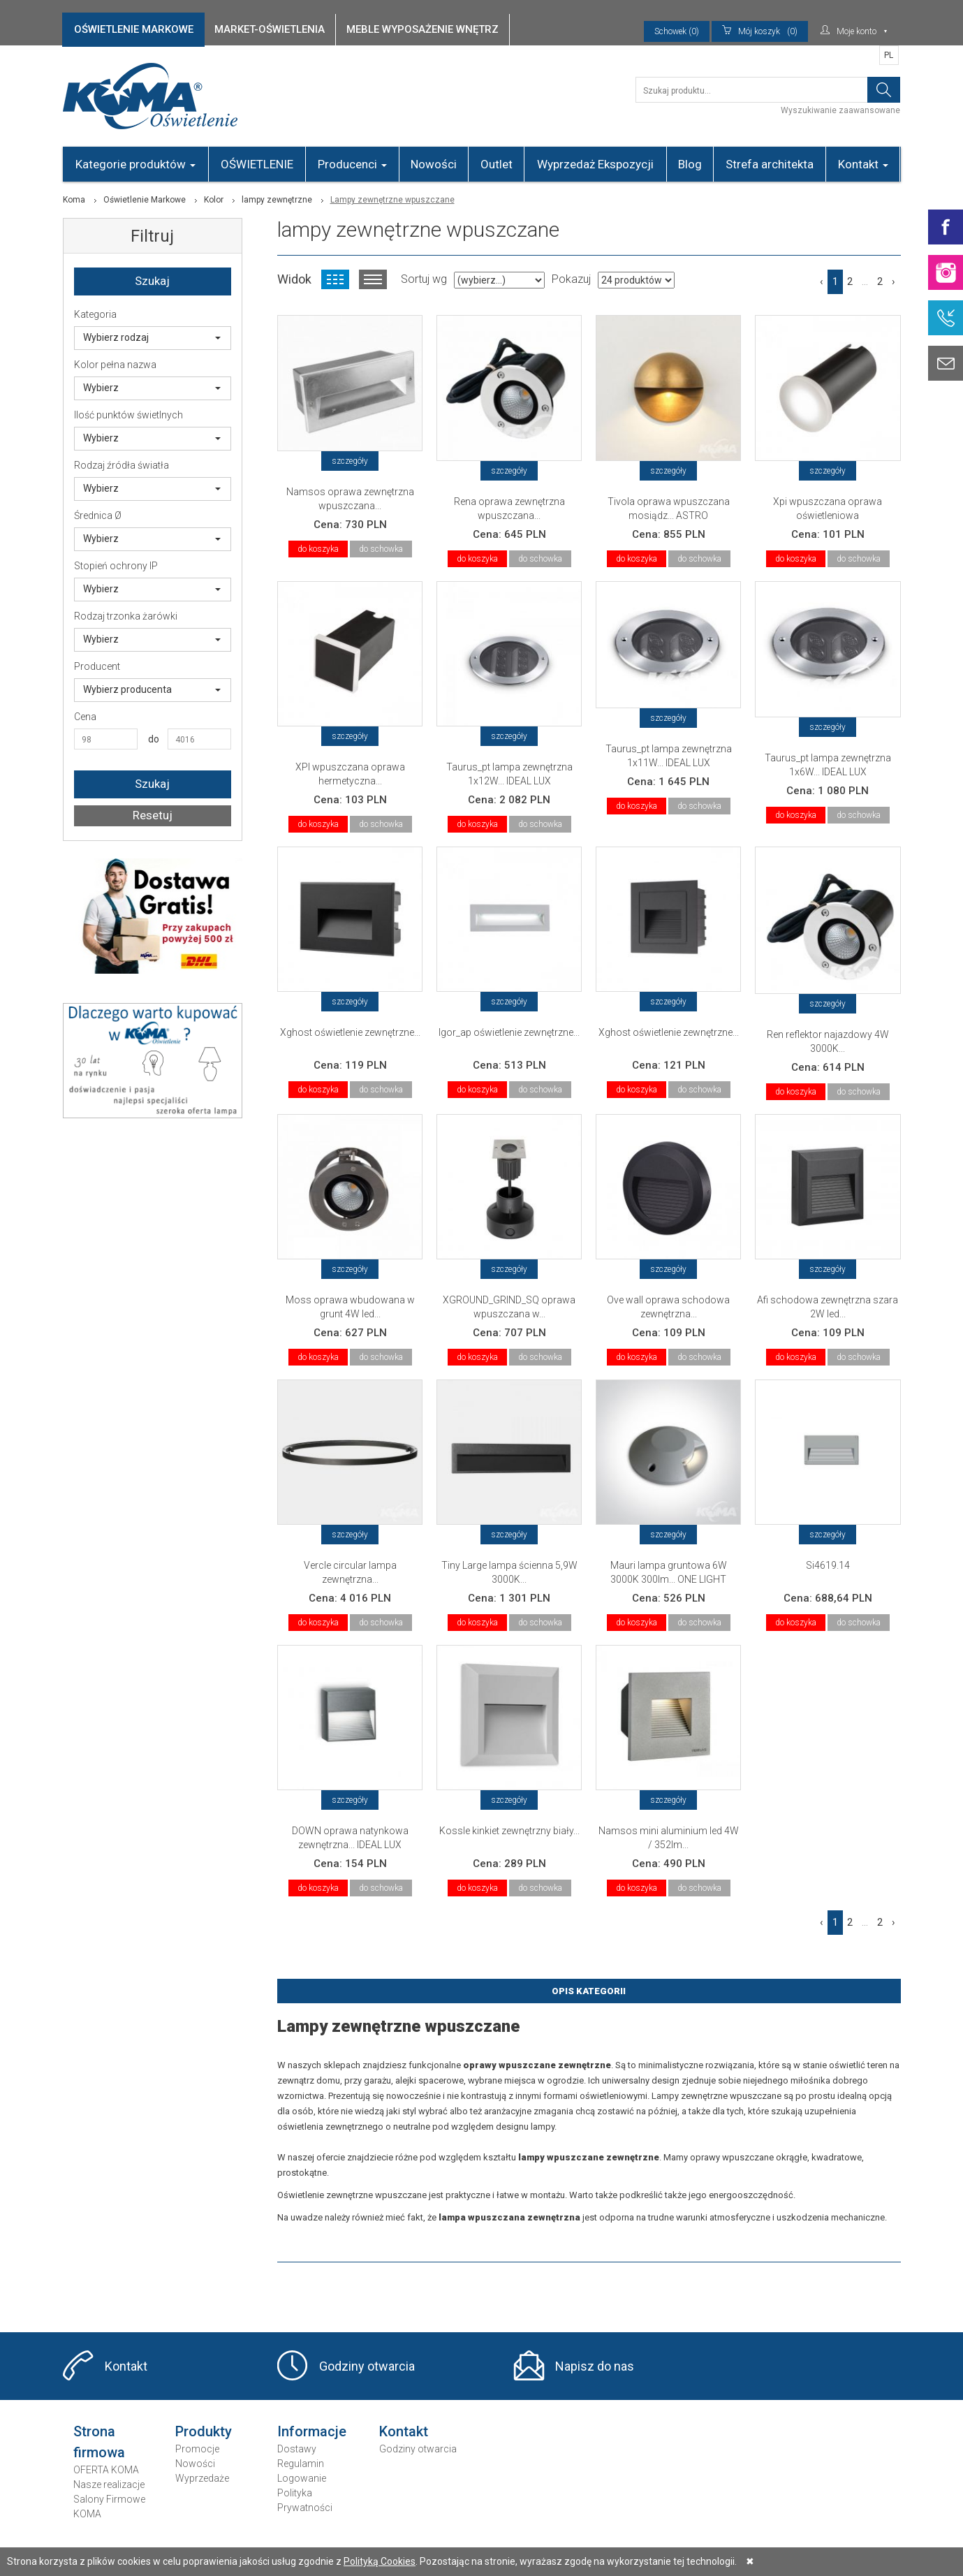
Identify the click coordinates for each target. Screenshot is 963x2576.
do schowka (381, 549)
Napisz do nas (594, 2366)
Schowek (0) (676, 31)
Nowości (434, 164)
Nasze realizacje (109, 2484)
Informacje (311, 2431)
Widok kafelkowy (335, 279)
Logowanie (301, 2478)
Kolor (213, 200)
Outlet (496, 164)
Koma (74, 200)
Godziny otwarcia (367, 2366)
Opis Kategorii (589, 1991)
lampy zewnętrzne (277, 200)
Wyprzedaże (202, 2478)
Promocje (197, 2448)
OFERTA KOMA (106, 2469)
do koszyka (318, 549)
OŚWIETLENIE (257, 164)
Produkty (203, 2431)
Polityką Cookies (380, 2561)
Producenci (352, 164)
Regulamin (300, 2463)
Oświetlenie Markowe (144, 200)
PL (888, 55)
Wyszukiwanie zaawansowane (840, 110)
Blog (690, 164)
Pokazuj (571, 279)
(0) (759, 31)
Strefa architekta (770, 164)
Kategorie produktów (135, 164)
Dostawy (296, 2448)
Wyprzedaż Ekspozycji (595, 164)
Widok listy (373, 279)
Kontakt (863, 164)
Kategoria (95, 314)
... (865, 281)
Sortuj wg (424, 279)
